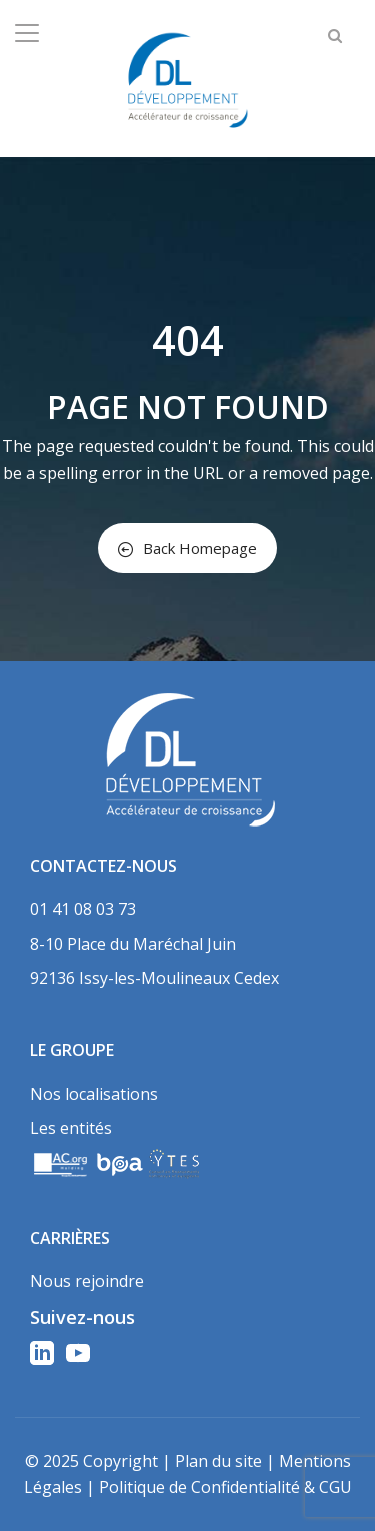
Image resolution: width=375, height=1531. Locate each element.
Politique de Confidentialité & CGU (225, 1487)
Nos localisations (94, 1094)
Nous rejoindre (87, 1281)
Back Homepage (187, 548)
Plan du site (218, 1461)
